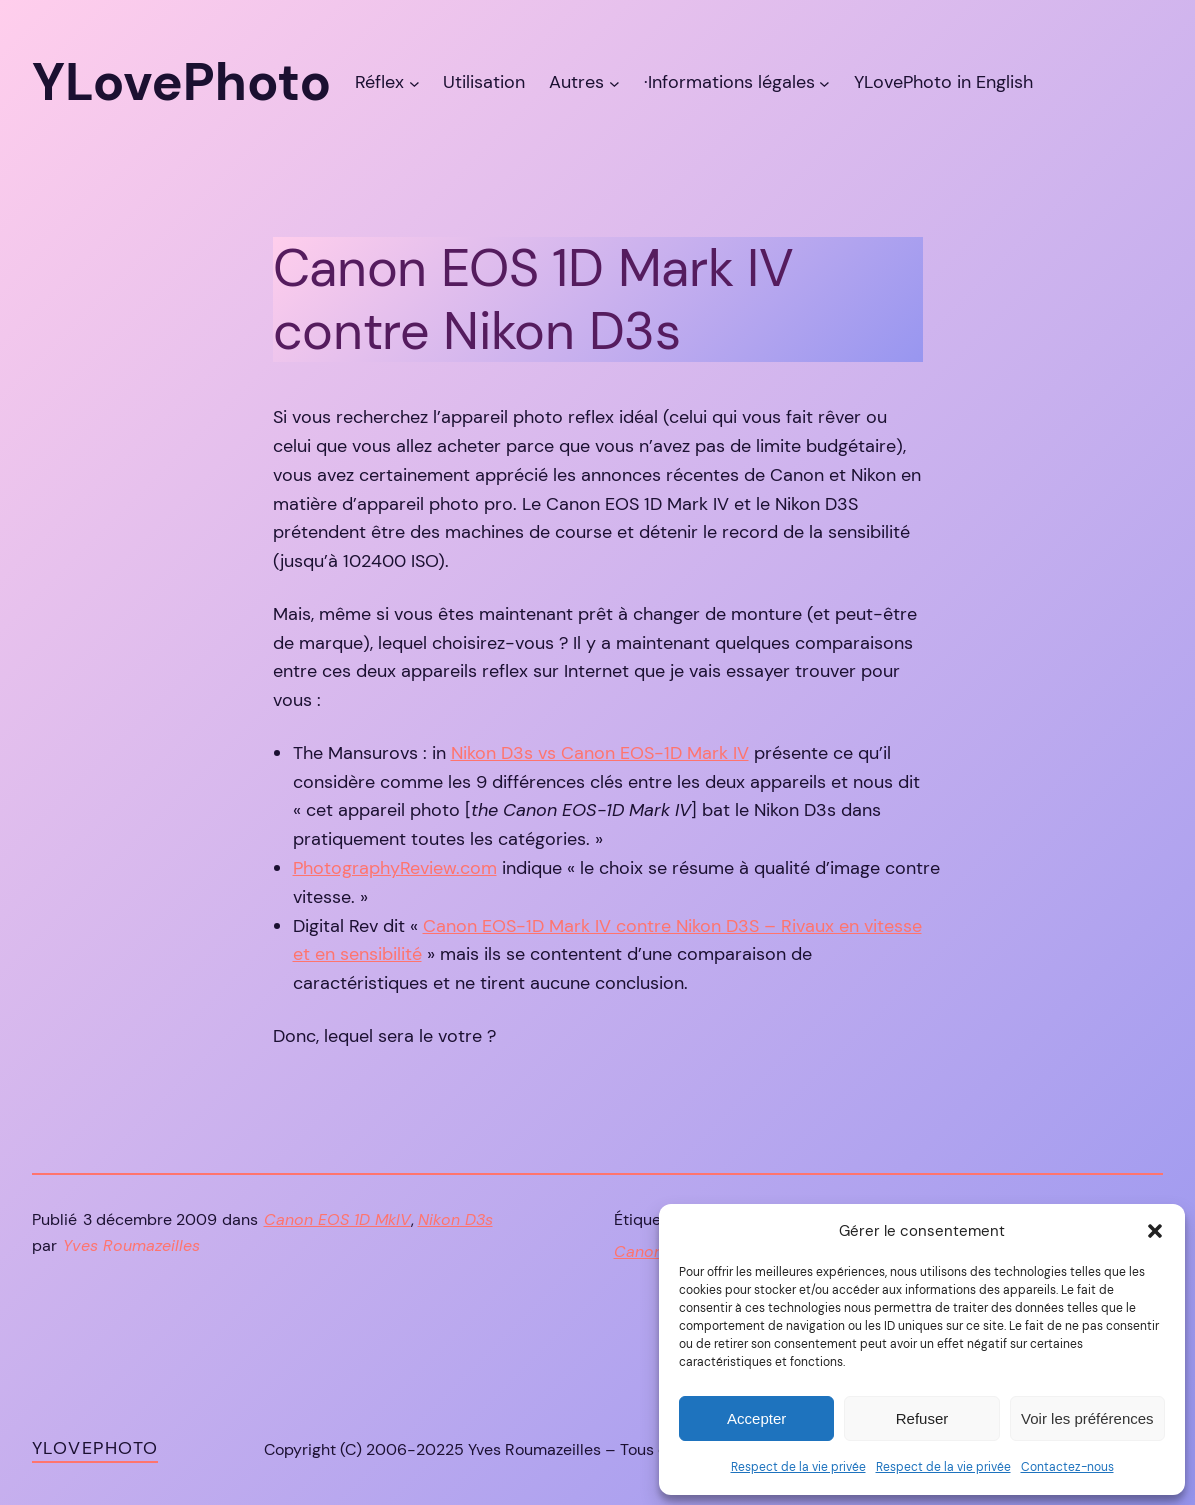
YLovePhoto (95, 1448)
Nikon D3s (455, 1219)
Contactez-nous (1067, 1467)
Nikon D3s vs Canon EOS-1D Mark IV (600, 753)
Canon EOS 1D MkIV (337, 1219)
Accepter (756, 1418)
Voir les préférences (1087, 1418)
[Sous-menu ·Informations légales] (824, 82)
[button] (1155, 1231)
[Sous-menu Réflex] (414, 82)
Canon (638, 1251)
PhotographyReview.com (395, 868)
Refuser (922, 1418)
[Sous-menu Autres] (614, 82)
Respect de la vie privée (798, 1467)
